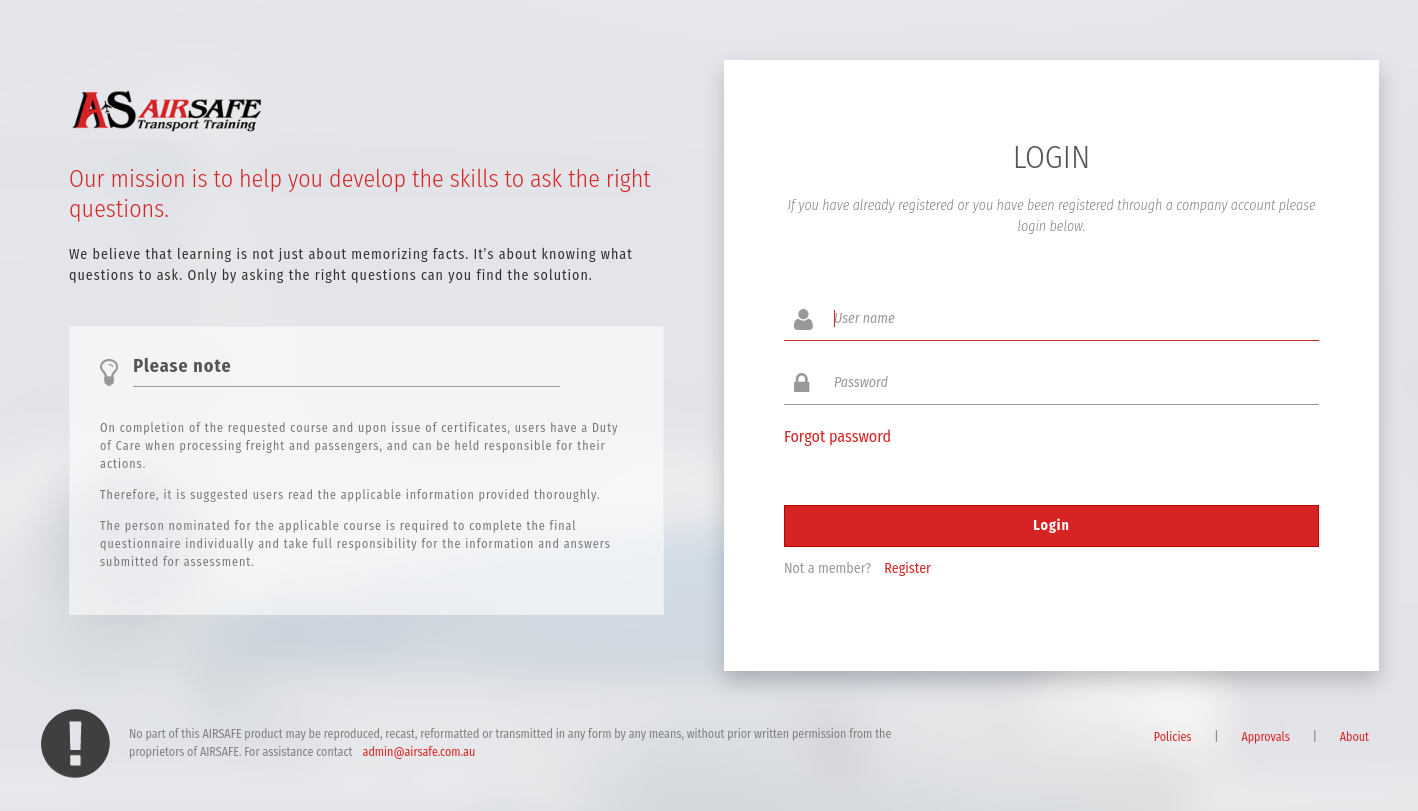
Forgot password (837, 436)
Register (907, 568)
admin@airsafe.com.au (419, 752)
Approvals (1265, 737)
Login (1051, 525)
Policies (1173, 737)
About (1354, 737)
